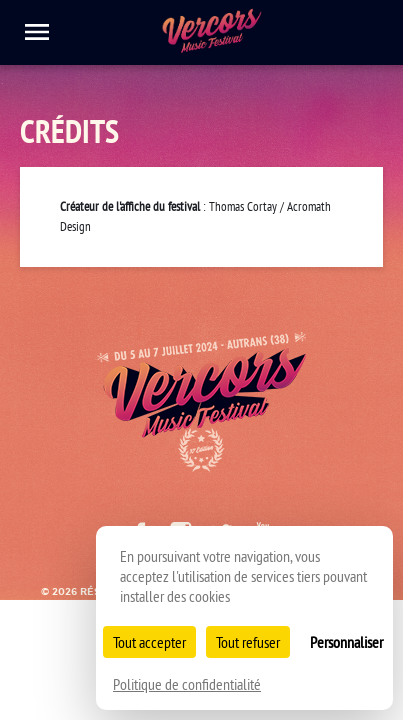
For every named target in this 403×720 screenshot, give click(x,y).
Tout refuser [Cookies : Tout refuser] (248, 642)
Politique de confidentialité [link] (187, 684)
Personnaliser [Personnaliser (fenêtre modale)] (346, 642)
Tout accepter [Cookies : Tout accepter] (149, 642)
